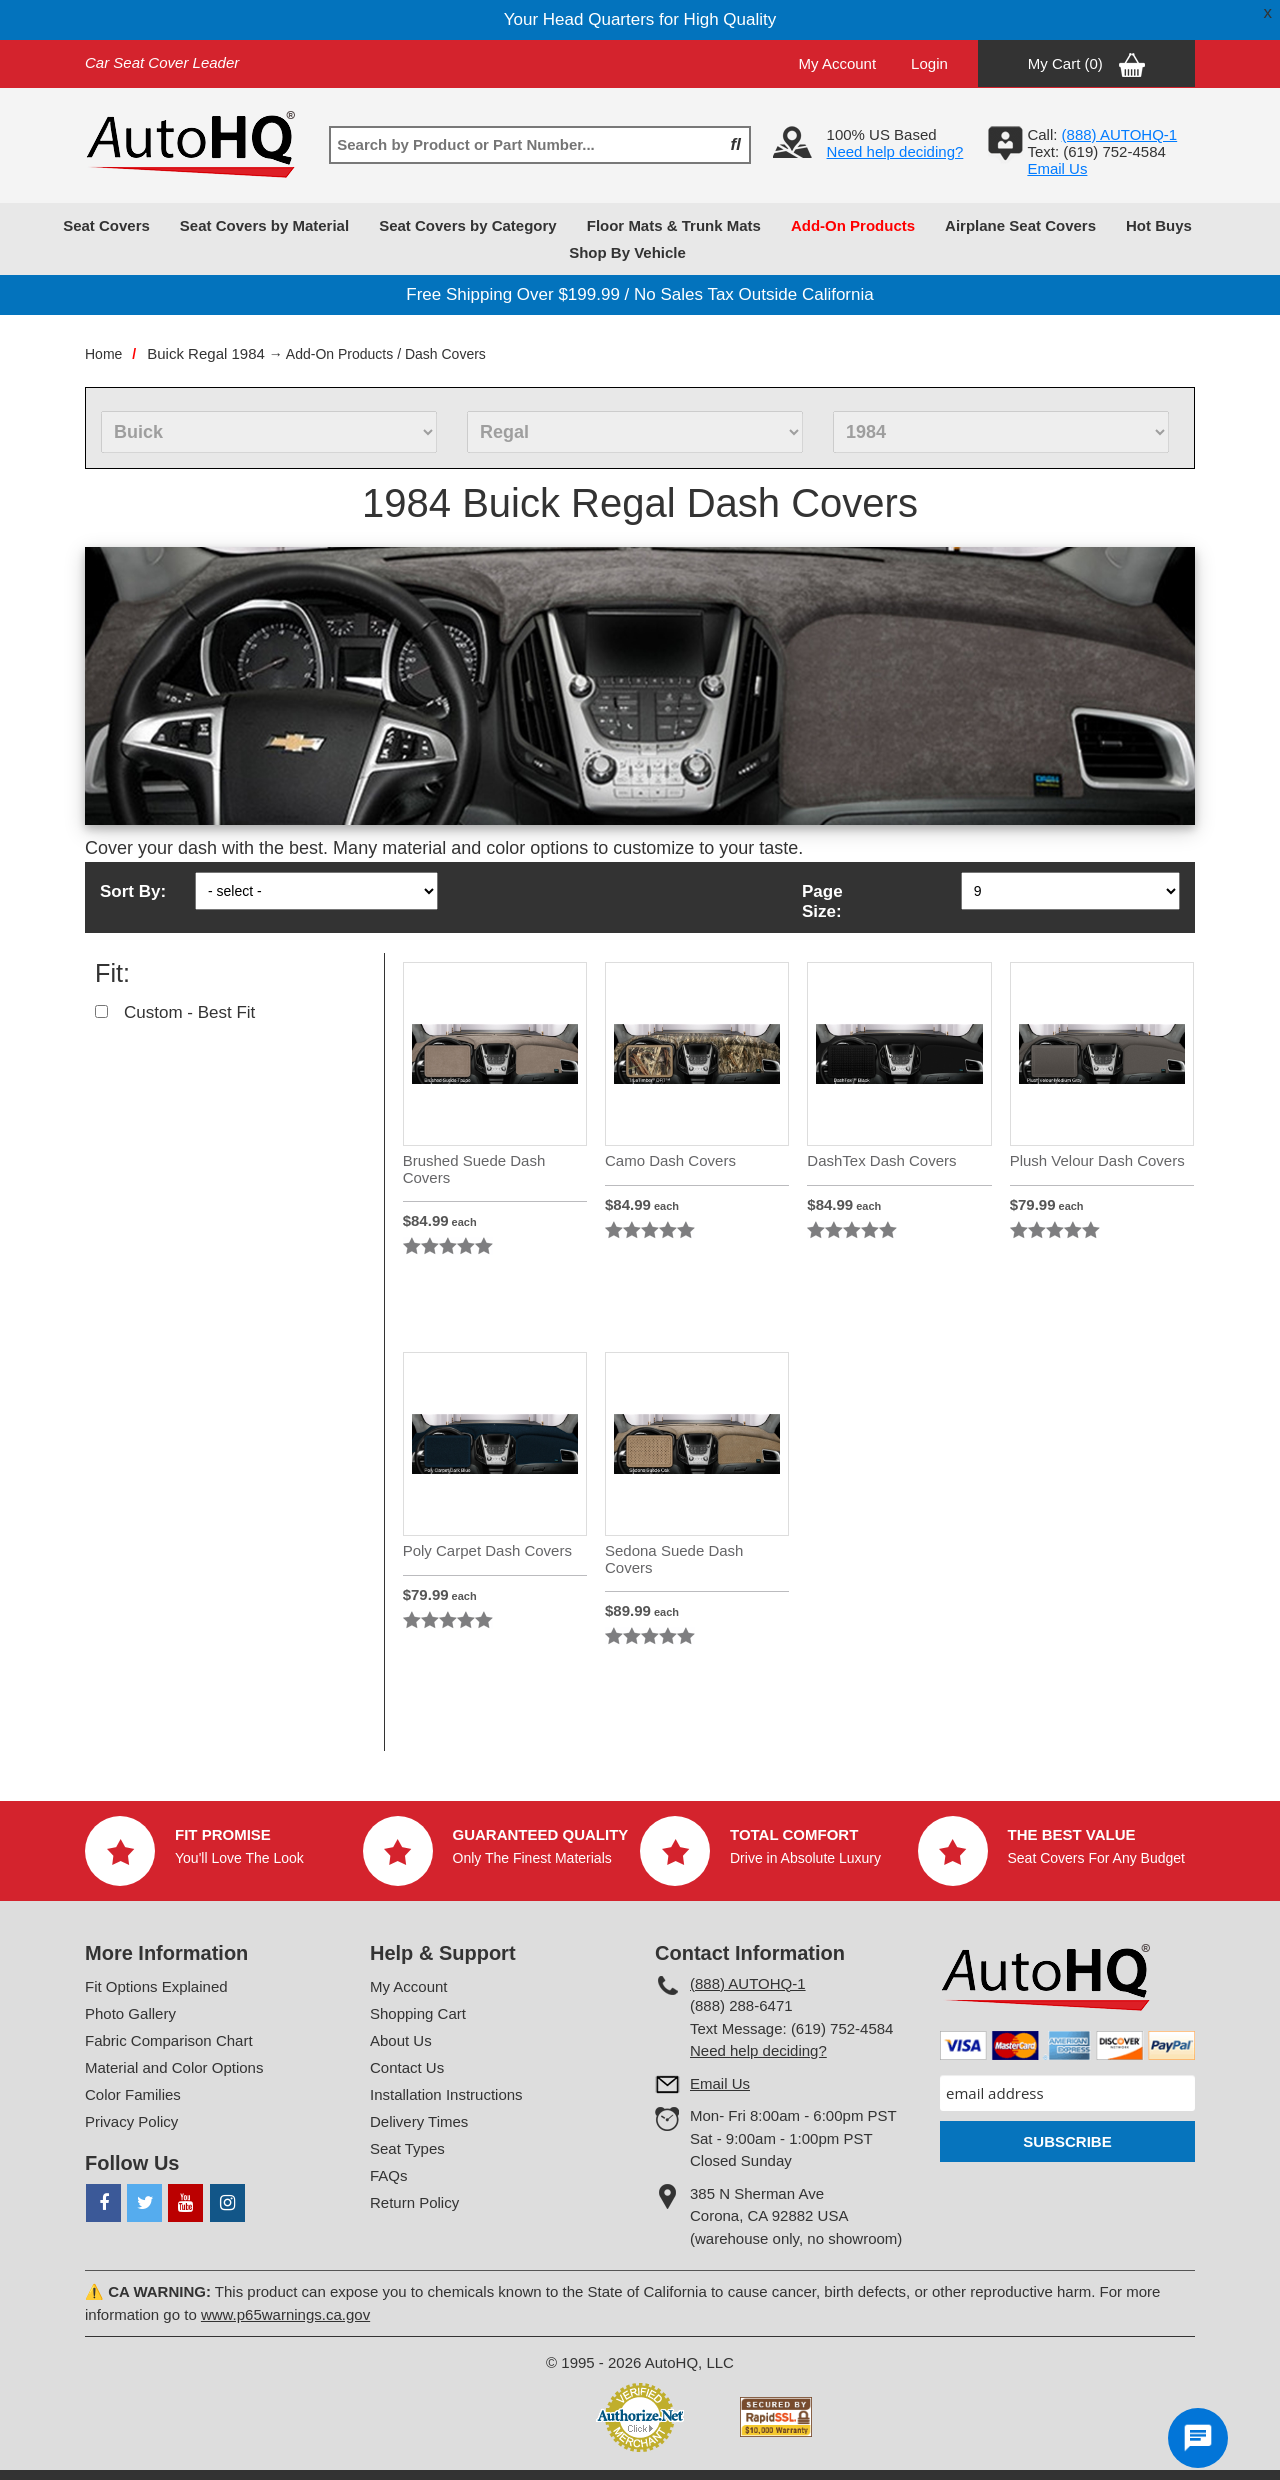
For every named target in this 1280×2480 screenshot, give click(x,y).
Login (929, 63)
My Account (838, 63)
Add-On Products (853, 225)
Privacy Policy (131, 2121)
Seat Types (407, 2148)
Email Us (1057, 168)
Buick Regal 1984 (206, 353)
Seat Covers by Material (264, 225)
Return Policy (414, 2202)
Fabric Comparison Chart (169, 2040)
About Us (401, 2040)
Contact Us (407, 2067)
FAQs (389, 2175)
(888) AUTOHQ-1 (748, 1983)
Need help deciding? (895, 151)
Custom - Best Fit (189, 1012)
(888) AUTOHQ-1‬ (1120, 134)
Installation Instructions (446, 2094)
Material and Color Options (174, 2067)
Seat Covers (106, 225)
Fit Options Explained (156, 1986)
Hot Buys (1159, 225)
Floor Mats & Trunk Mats (674, 225)
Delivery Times (419, 2121)
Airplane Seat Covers (1020, 225)
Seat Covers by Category (468, 225)
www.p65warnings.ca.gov (285, 2314)
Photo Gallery (130, 2013)
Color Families (133, 2094)
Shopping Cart (418, 2013)
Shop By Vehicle (627, 252)
